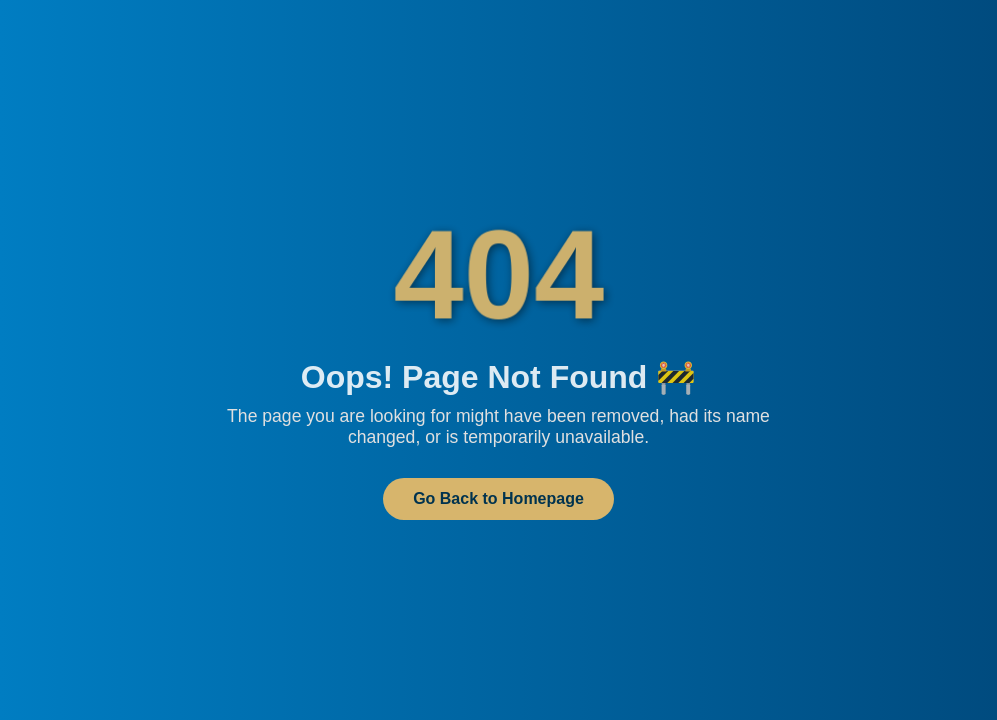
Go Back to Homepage (498, 498)
